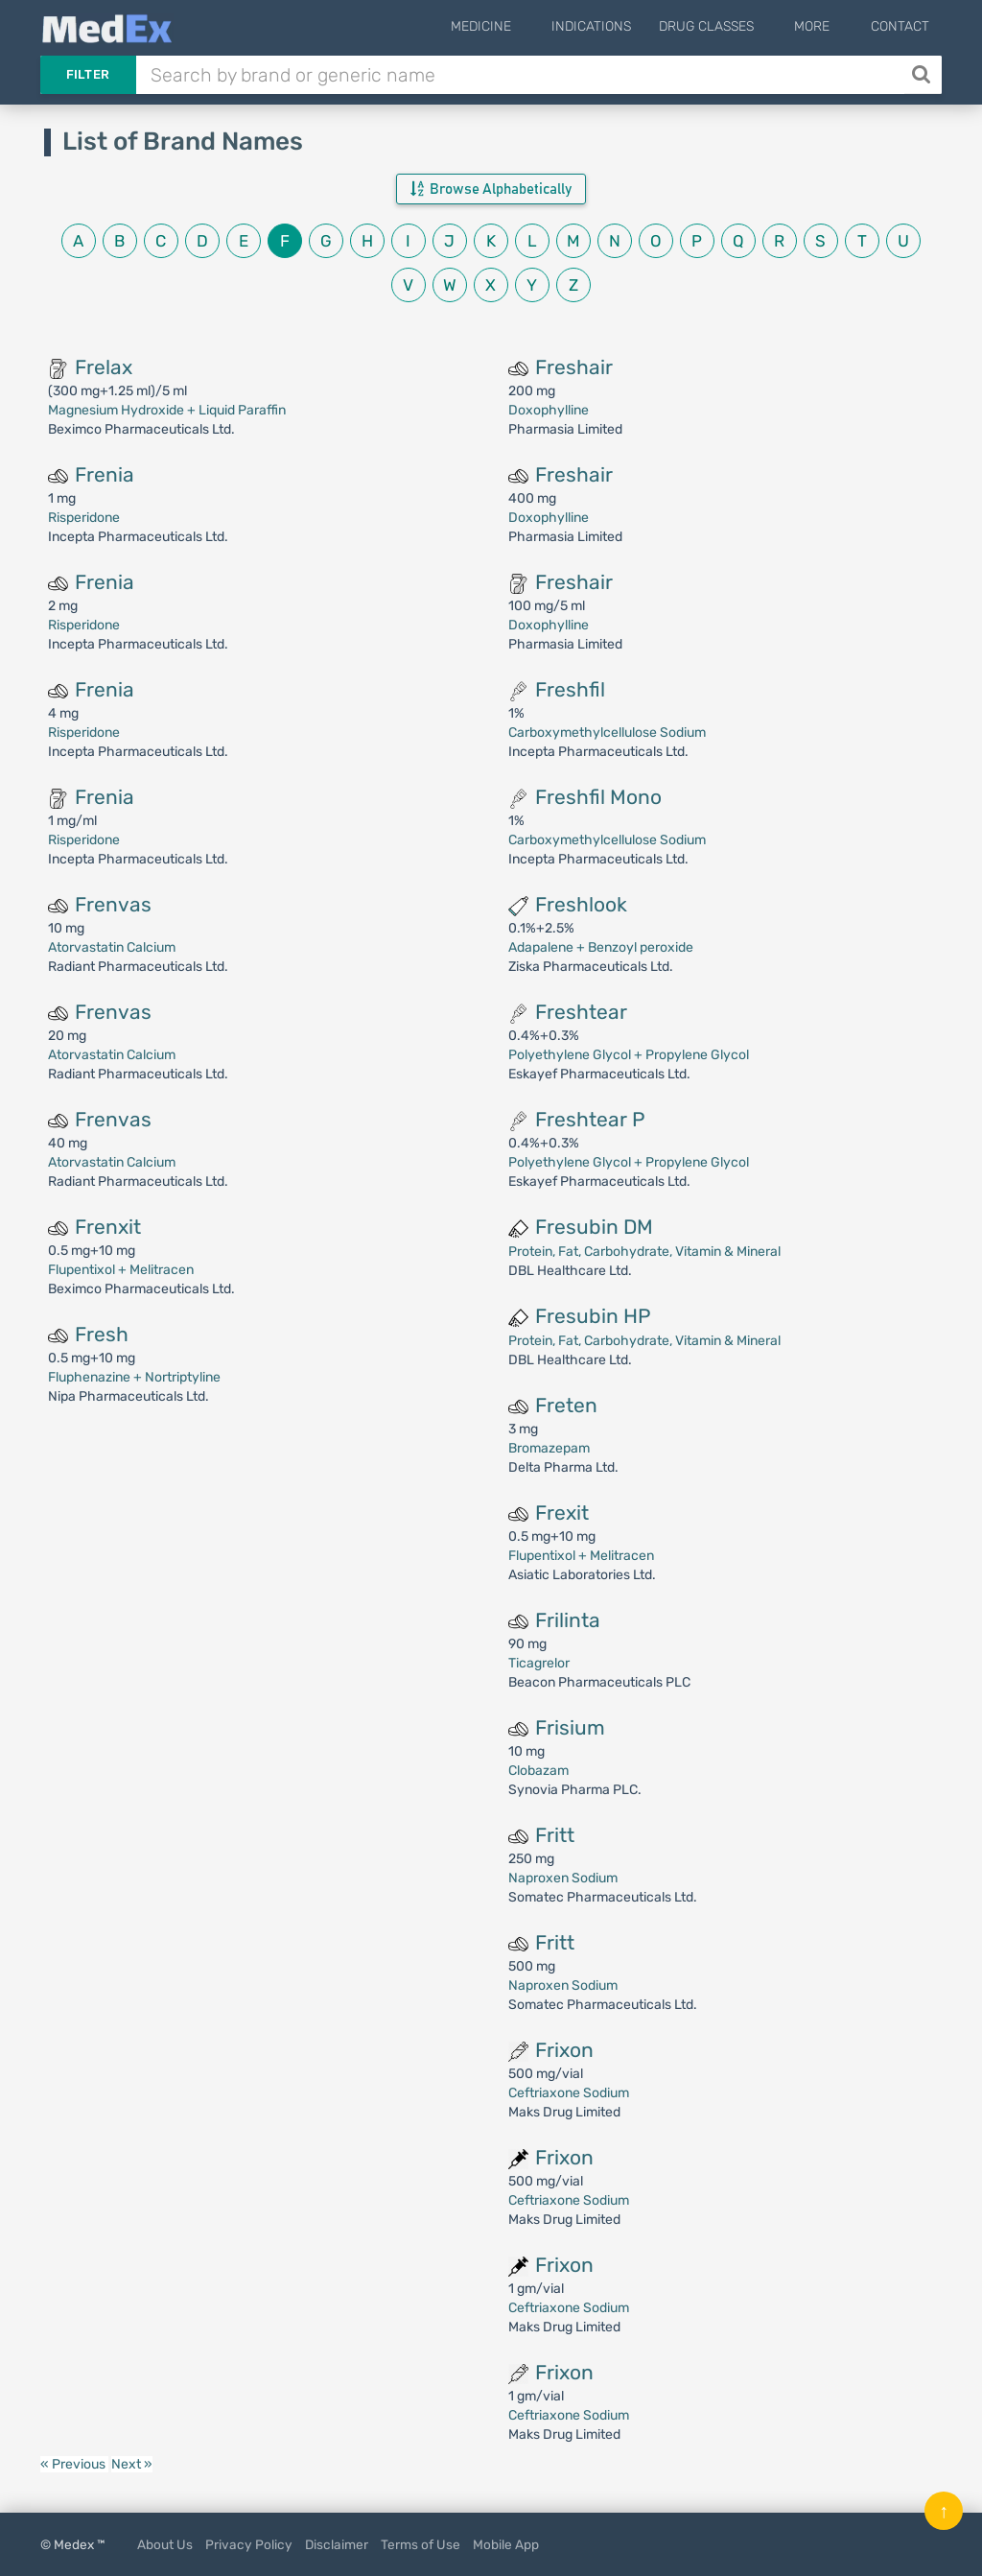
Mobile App (506, 2544)
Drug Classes (732, 26)
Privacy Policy (248, 2544)
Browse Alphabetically (491, 189)
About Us (165, 2544)
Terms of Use (420, 2544)
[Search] (923, 75)
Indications (617, 26)
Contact (900, 26)
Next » (131, 2464)
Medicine (519, 26)
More (825, 26)
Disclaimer (336, 2544)
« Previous (74, 2464)
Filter (88, 74)
